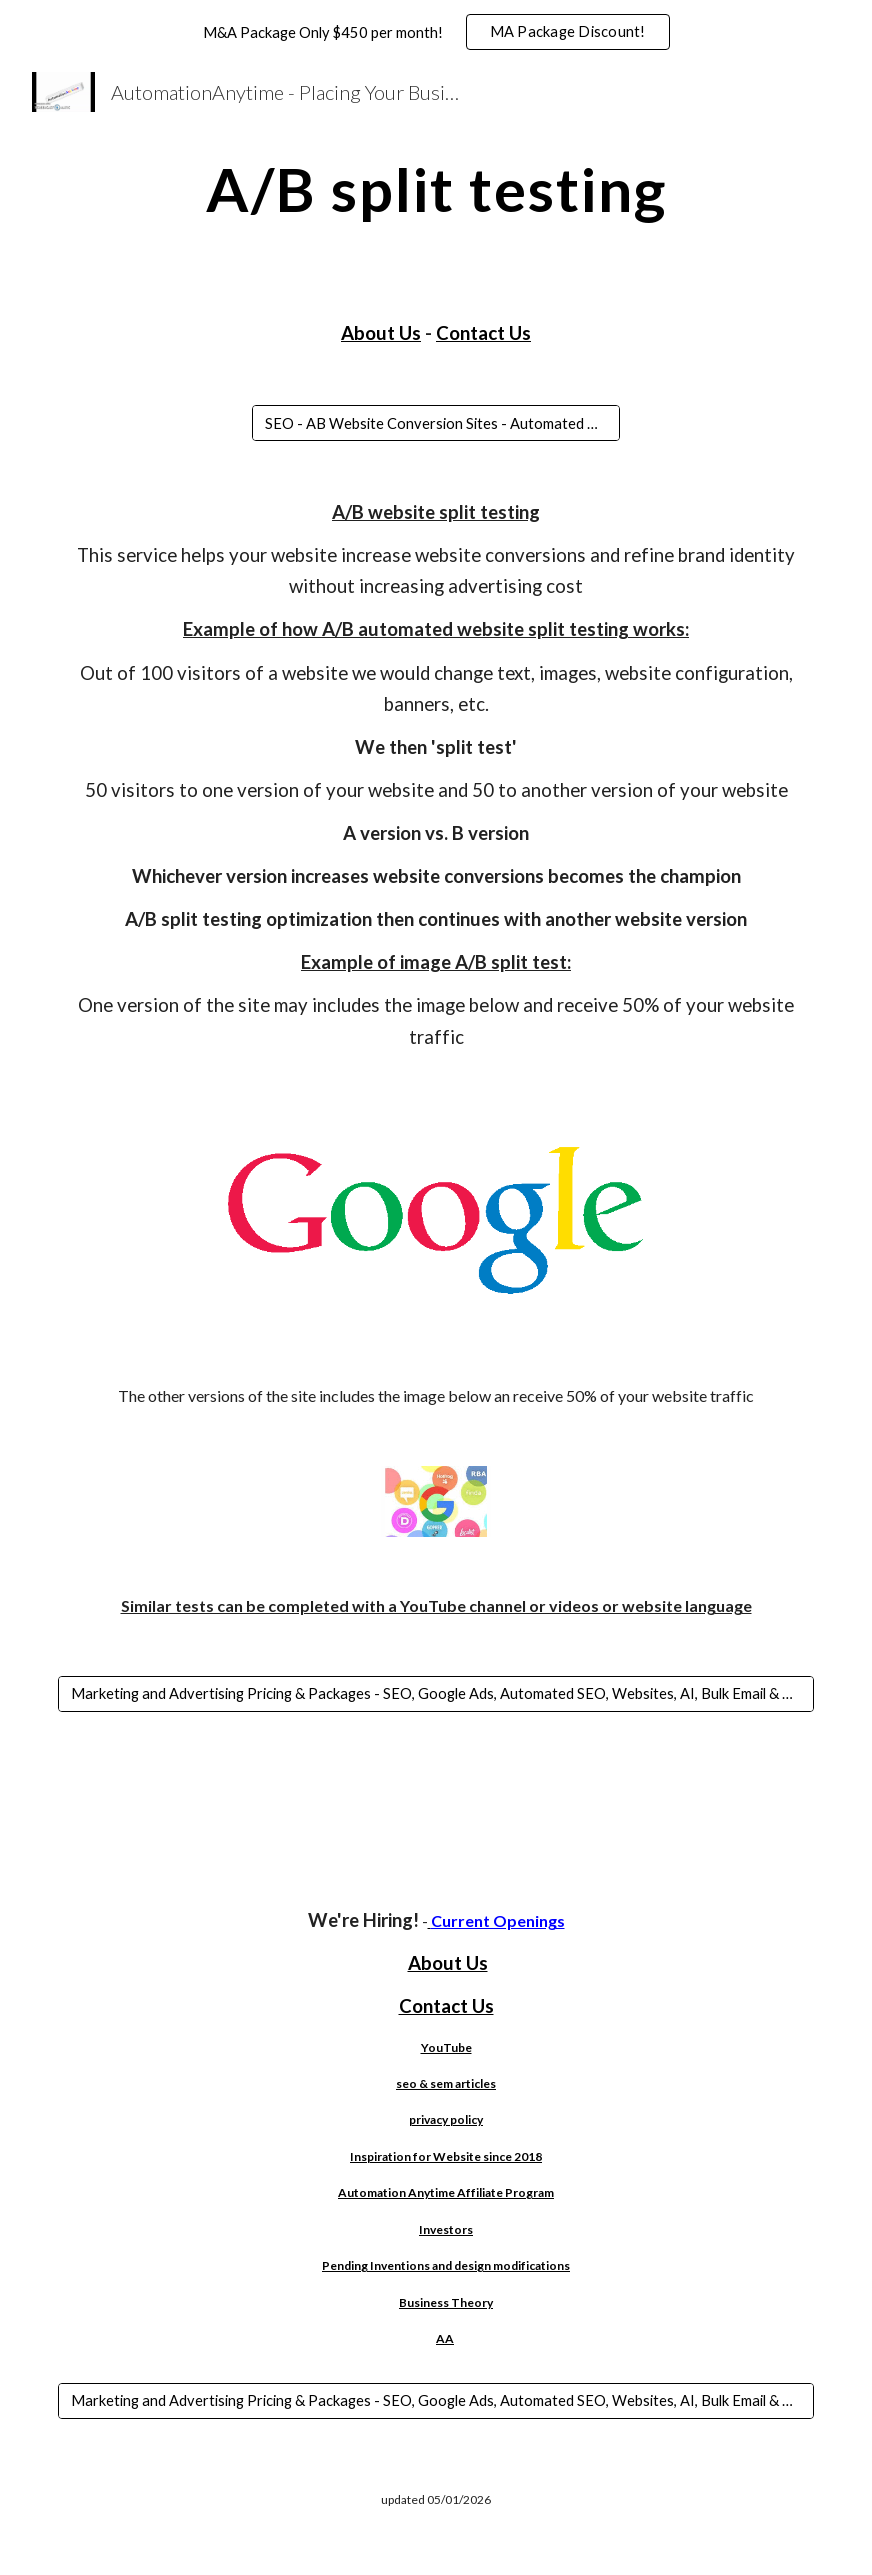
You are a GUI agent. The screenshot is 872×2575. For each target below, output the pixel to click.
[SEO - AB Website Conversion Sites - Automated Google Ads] (436, 423)
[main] (436, 189)
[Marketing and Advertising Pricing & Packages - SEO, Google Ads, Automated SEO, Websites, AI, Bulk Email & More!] (436, 1694)
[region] (436, 32)
